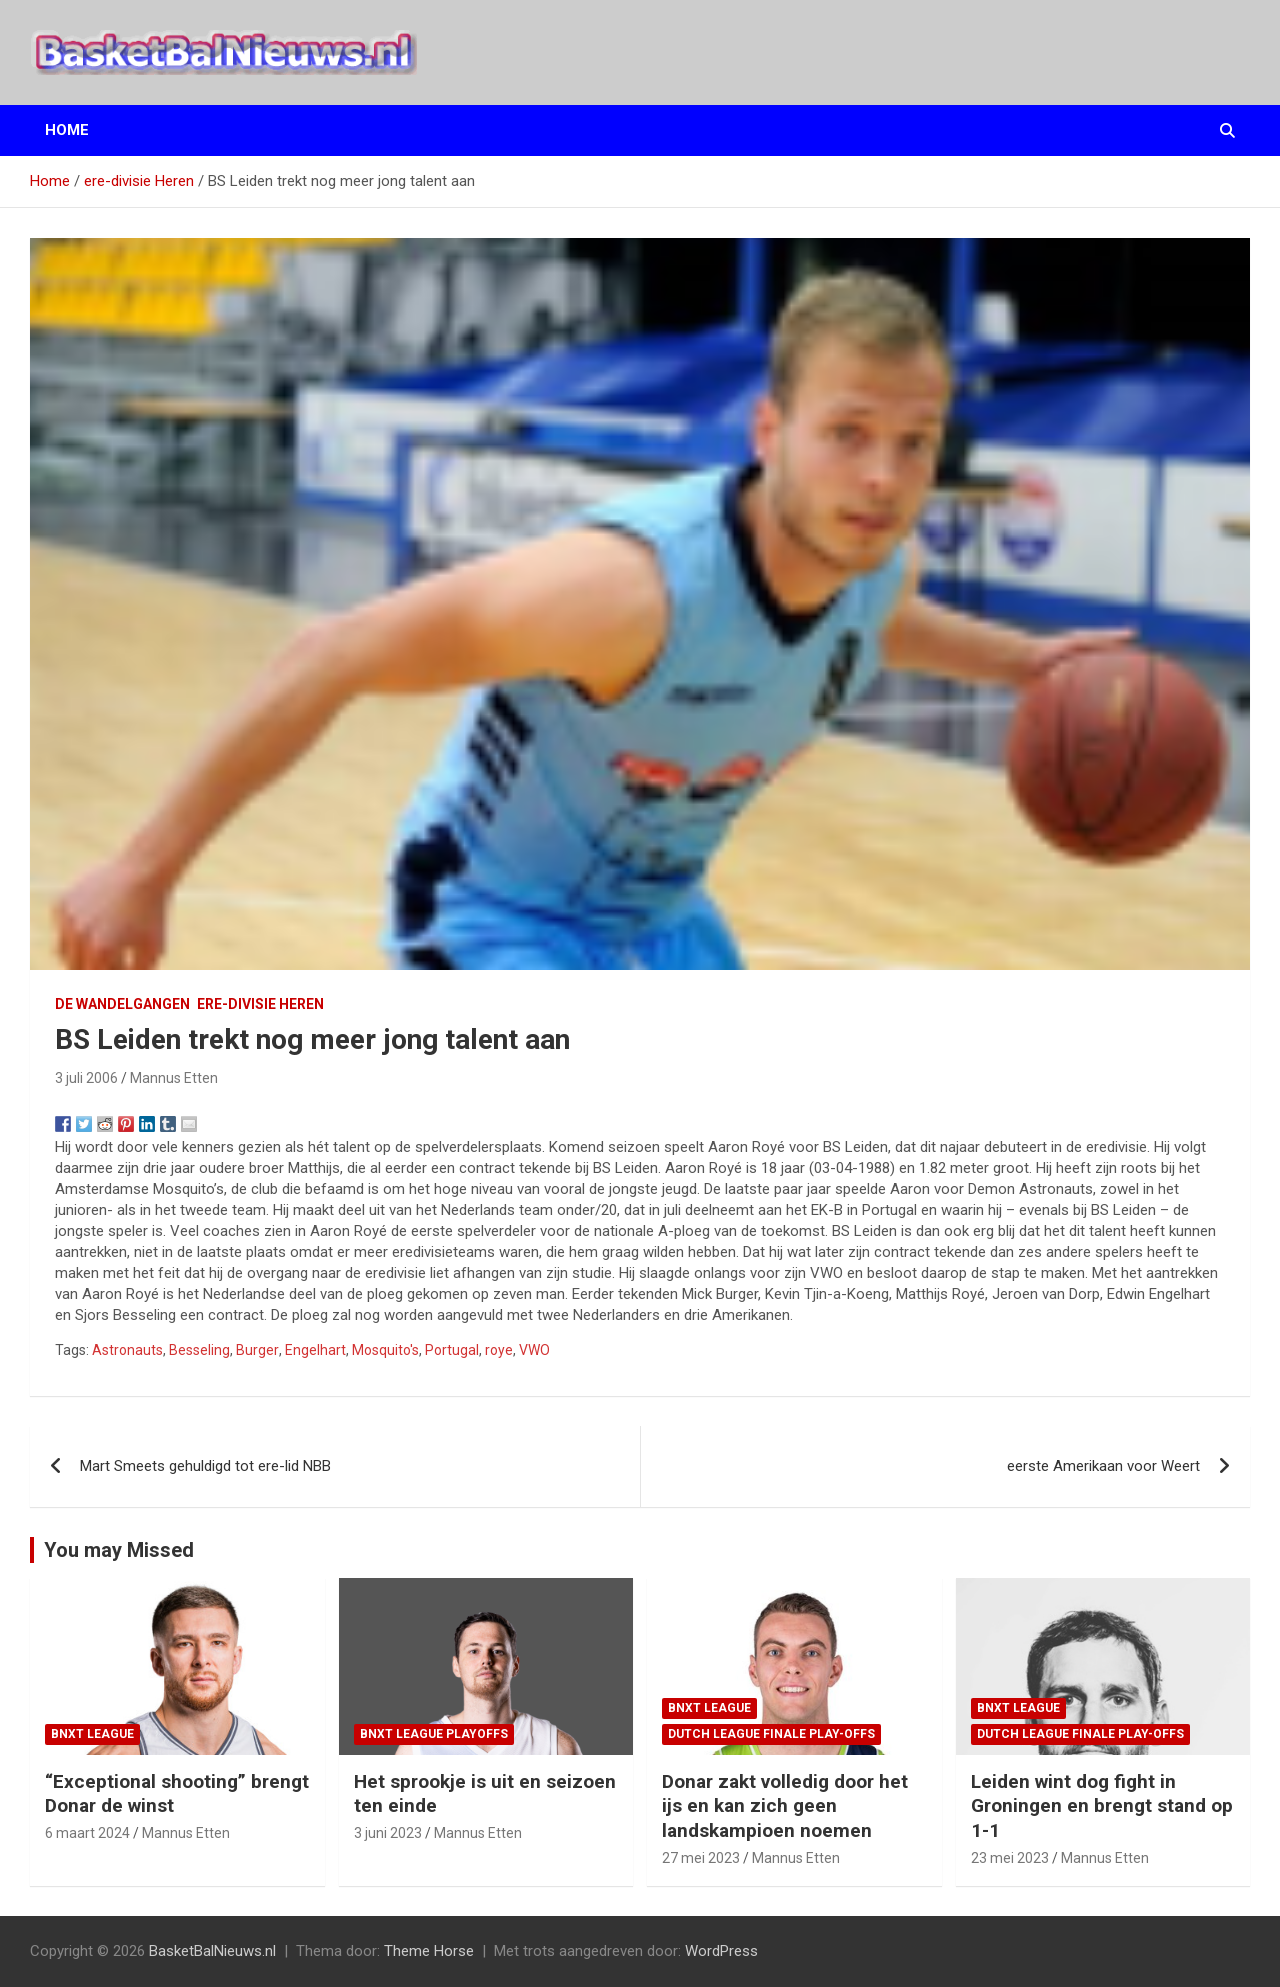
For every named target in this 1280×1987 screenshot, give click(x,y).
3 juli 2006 (86, 1078)
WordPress (721, 1951)
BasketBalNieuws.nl (212, 1951)
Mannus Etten (174, 1078)
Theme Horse (429, 1951)
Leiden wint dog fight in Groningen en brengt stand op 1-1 (1102, 1806)
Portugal (452, 1350)
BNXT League (92, 1734)
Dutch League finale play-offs (771, 1734)
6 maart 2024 (87, 1833)
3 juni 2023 (388, 1833)
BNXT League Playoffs (434, 1734)
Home (67, 130)
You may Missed (119, 1550)
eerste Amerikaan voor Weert (1103, 1466)
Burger (257, 1350)
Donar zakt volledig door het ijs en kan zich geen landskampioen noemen (785, 1806)
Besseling (199, 1350)
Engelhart (315, 1350)
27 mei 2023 (701, 1858)
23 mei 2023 (1010, 1858)
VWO (534, 1350)
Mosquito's (385, 1350)
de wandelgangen (122, 1004)
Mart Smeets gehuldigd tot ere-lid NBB (205, 1466)
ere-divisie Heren (260, 1004)
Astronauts (127, 1350)
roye (499, 1350)
